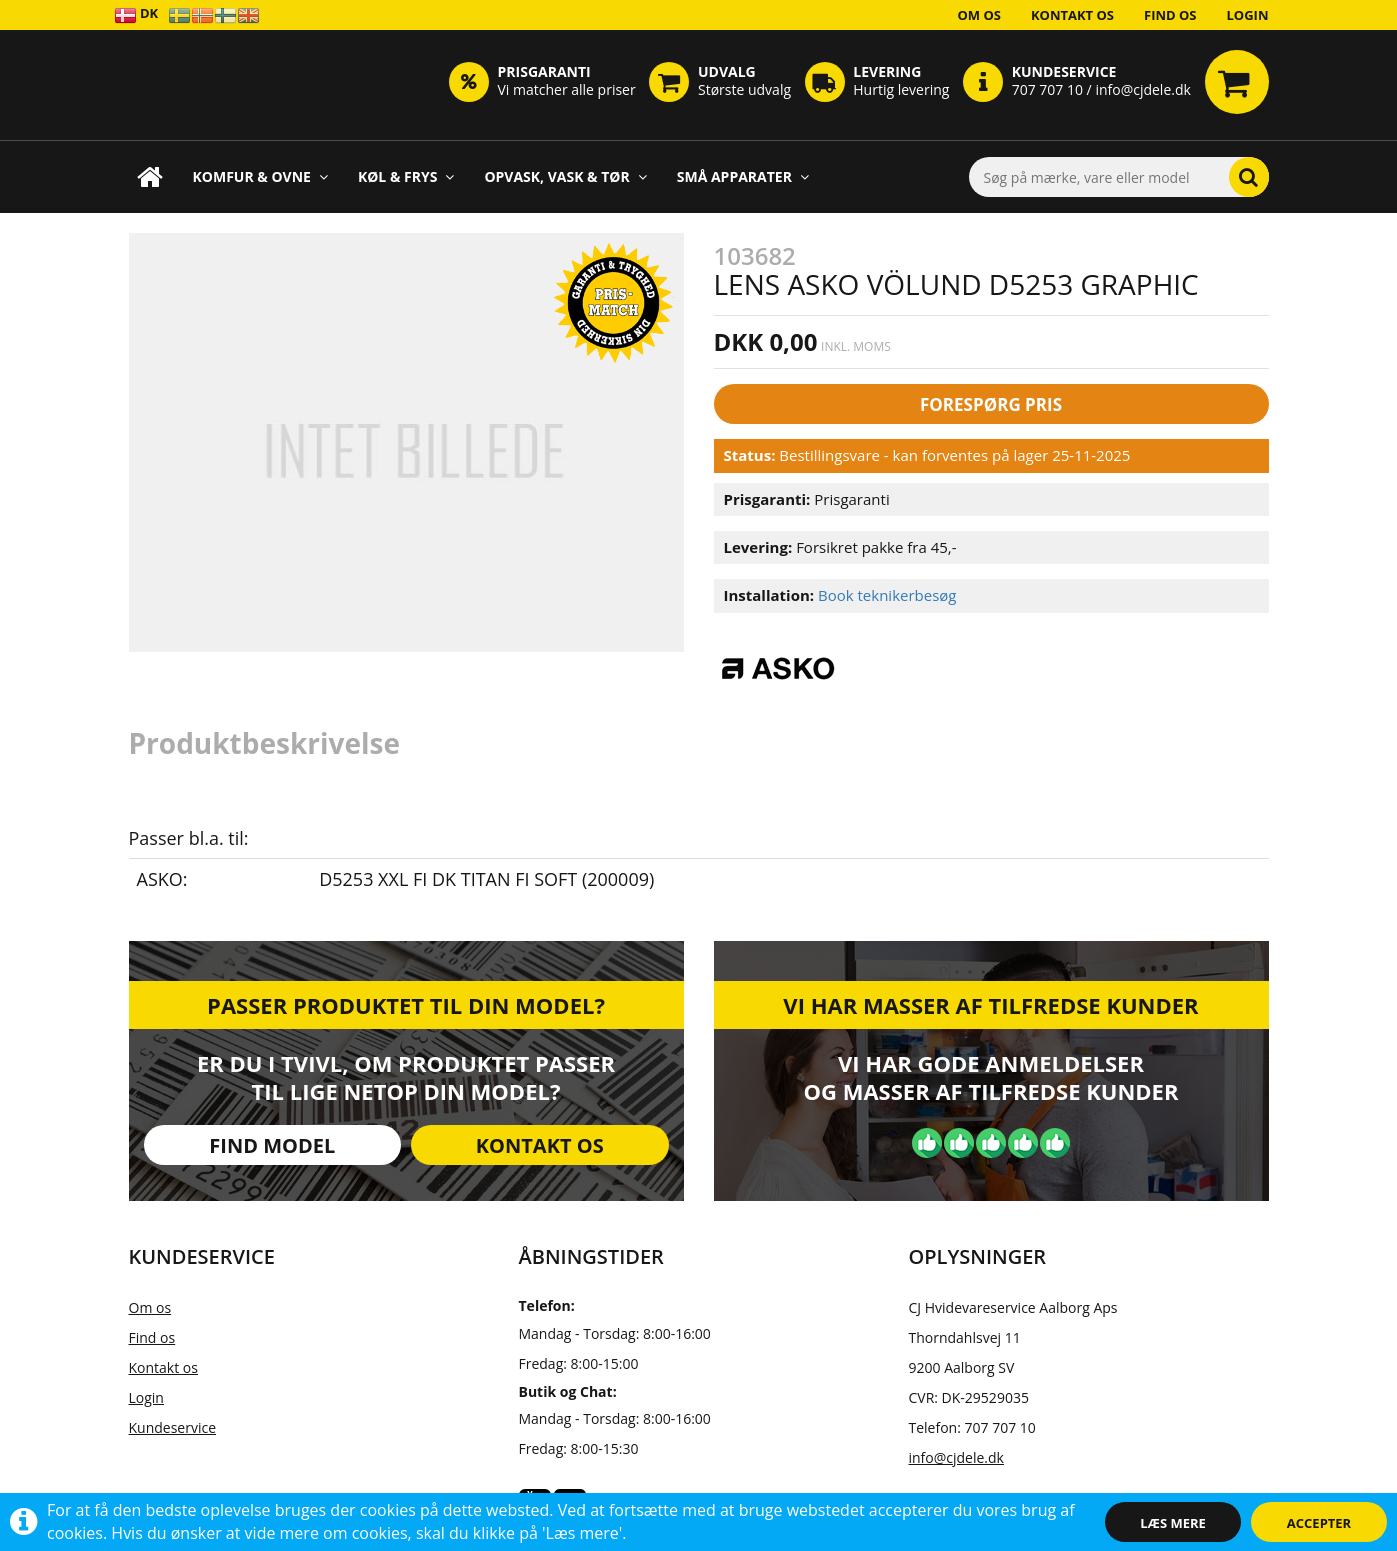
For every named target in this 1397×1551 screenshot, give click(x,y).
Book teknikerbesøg (887, 595)
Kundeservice (173, 1427)
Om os (979, 15)
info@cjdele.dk (956, 1457)
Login (1248, 15)
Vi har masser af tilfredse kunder (990, 1005)
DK (136, 14)
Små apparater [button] (743, 176)
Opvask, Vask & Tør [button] (565, 176)
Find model (272, 1145)
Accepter (1319, 1523)
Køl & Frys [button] (406, 176)
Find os (1170, 15)
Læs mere (1173, 1523)
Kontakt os (1072, 15)
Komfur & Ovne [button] (260, 176)
